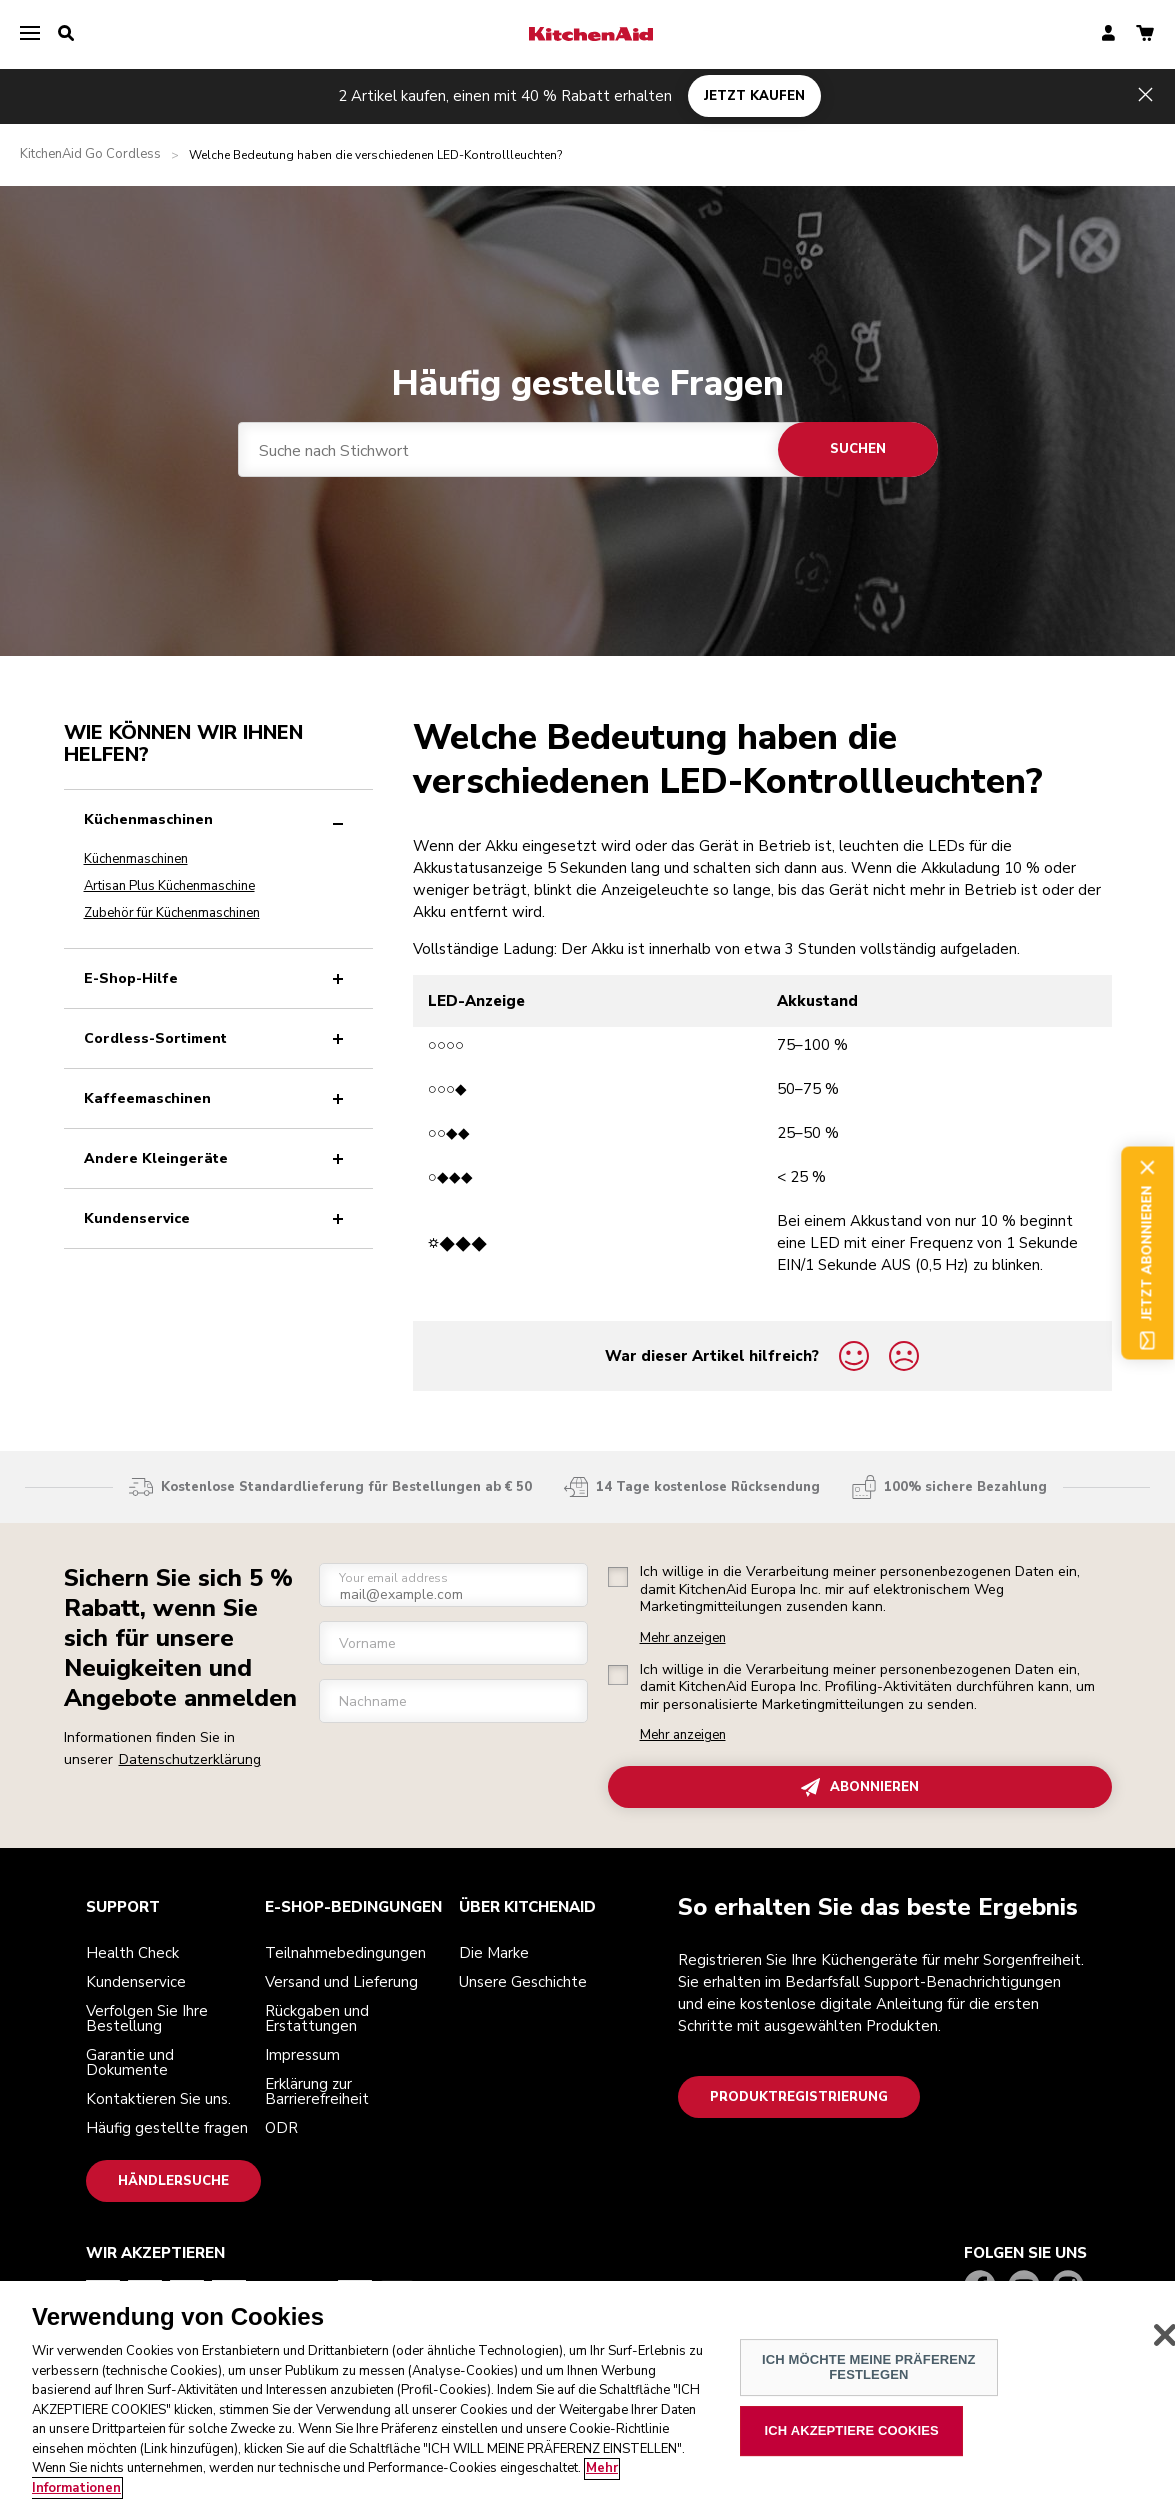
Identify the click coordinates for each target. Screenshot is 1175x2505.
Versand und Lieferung (341, 1982)
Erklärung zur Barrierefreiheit (317, 2091)
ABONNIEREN (860, 1787)
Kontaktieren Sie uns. (158, 2099)
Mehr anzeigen (683, 1638)
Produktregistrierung (799, 2097)
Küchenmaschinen (218, 819)
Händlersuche (173, 2181)
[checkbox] (618, 1577)
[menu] (30, 34)
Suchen (858, 449)
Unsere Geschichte (523, 1982)
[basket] (1145, 34)
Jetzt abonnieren (1147, 1252)
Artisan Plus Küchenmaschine (169, 886)
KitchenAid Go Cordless (90, 154)
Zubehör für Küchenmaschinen (172, 913)
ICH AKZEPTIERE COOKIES (852, 2456)
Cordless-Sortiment (218, 1038)
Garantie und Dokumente (130, 2062)
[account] (1108, 34)
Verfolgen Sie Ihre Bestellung (147, 2018)
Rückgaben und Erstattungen (317, 2018)
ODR (281, 2128)
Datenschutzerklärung (190, 1759)
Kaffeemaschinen (218, 1098)
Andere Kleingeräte (218, 1158)
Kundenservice (218, 1218)
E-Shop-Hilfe (218, 978)
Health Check (132, 1953)
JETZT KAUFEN (754, 96)
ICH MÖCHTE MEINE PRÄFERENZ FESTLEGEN (869, 2393)
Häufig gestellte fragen (167, 2128)
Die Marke (494, 1953)
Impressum (302, 2055)
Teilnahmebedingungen (345, 1953)
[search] (66, 34)
